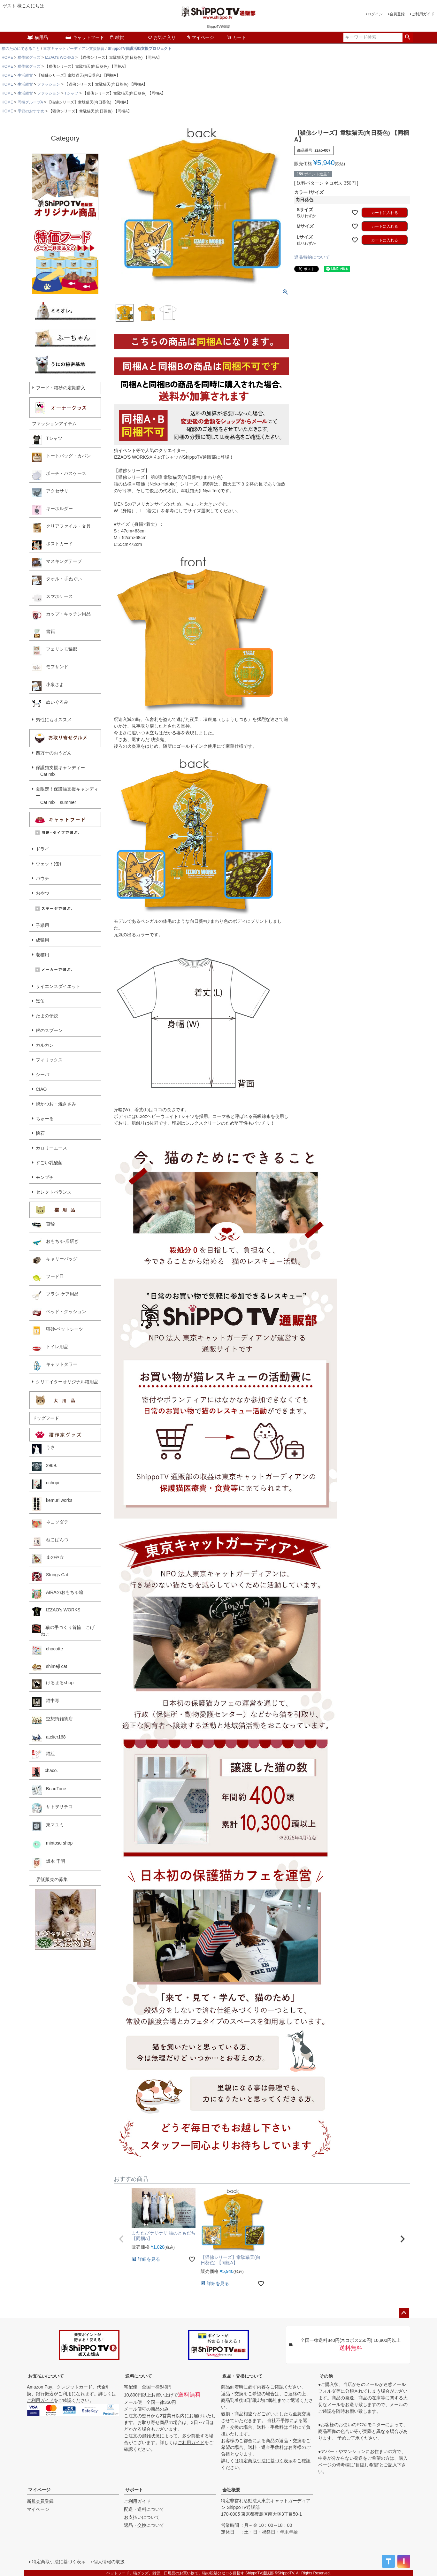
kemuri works (52, 1504)
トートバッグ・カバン (61, 457)
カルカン (45, 1045)
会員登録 (397, 14)
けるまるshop (52, 1684)
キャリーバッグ (54, 1260)
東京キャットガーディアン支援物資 (73, 48)
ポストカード (52, 545)
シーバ (42, 1074)
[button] (121, 2239)
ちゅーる (45, 1118)
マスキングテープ (57, 563)
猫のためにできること (21, 48)
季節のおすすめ (31, 111)
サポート (134, 2489)
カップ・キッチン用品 (61, 615)
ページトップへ (404, 2313)
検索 (407, 37)
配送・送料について (144, 2509)
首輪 (43, 1225)
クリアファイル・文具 (61, 527)
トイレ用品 (50, 1348)
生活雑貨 (25, 75)
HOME (7, 57)
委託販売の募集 (50, 1879)
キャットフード (84, 37)
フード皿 (48, 1278)
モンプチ (45, 1177)
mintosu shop (52, 1844)
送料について (138, 2376)
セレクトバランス (54, 1192)
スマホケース (52, 598)
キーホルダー (52, 510)
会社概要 (231, 2489)
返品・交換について (242, 2376)
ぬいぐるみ (50, 703)
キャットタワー (54, 1366)
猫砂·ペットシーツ (57, 1330)
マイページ (200, 37)
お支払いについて (46, 2376)
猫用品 (37, 37)
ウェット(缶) (48, 863)
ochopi (45, 1484)
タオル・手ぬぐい (57, 580)
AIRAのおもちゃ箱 (57, 1594)
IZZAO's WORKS (59, 57)
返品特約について (312, 257)
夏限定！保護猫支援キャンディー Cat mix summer (67, 795)
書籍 (43, 633)
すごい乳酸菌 (49, 1162)
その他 (326, 2376)
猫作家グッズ (29, 57)
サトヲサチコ (52, 1808)
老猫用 (42, 954)
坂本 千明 (48, 1863)
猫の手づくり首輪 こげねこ (63, 1630)
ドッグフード (45, 1418)
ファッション (48, 84)
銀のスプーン (49, 1030)
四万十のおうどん (54, 752)
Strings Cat (50, 1576)
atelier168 (49, 1738)
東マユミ (48, 1826)
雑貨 (116, 37)
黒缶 (40, 1001)
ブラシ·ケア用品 (55, 1295)
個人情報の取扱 (109, 2561)
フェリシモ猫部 (54, 650)
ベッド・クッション (59, 1313)
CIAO (41, 1089)
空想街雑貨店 (52, 1720)
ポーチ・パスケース (59, 475)
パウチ (42, 878)
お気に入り (162, 37)
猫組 (43, 1754)
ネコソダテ (50, 1523)
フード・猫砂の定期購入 (60, 387)
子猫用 (42, 925)
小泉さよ (48, 686)
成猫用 (42, 940)
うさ (43, 1449)
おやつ (42, 893)
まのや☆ (48, 1558)
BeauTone (49, 1790)
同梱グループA (30, 102)
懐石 (40, 1133)
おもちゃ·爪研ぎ (55, 1243)
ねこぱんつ (50, 1541)
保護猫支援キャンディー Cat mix (60, 771)
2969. (44, 1466)
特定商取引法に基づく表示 (266, 2460)
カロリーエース (51, 1147)
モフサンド (50, 668)
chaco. (45, 1772)
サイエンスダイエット (58, 986)
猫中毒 (45, 1702)
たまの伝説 (47, 1015)
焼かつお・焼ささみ (56, 1103)
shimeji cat (49, 1667)
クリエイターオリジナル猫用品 (67, 1381)
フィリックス (49, 1059)
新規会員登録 (40, 2501)
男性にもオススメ (54, 719)
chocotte (47, 1650)
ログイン (375, 14)
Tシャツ (71, 93)
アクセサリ (50, 492)
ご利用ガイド (422, 14)
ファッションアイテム (54, 423)
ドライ (42, 849)
